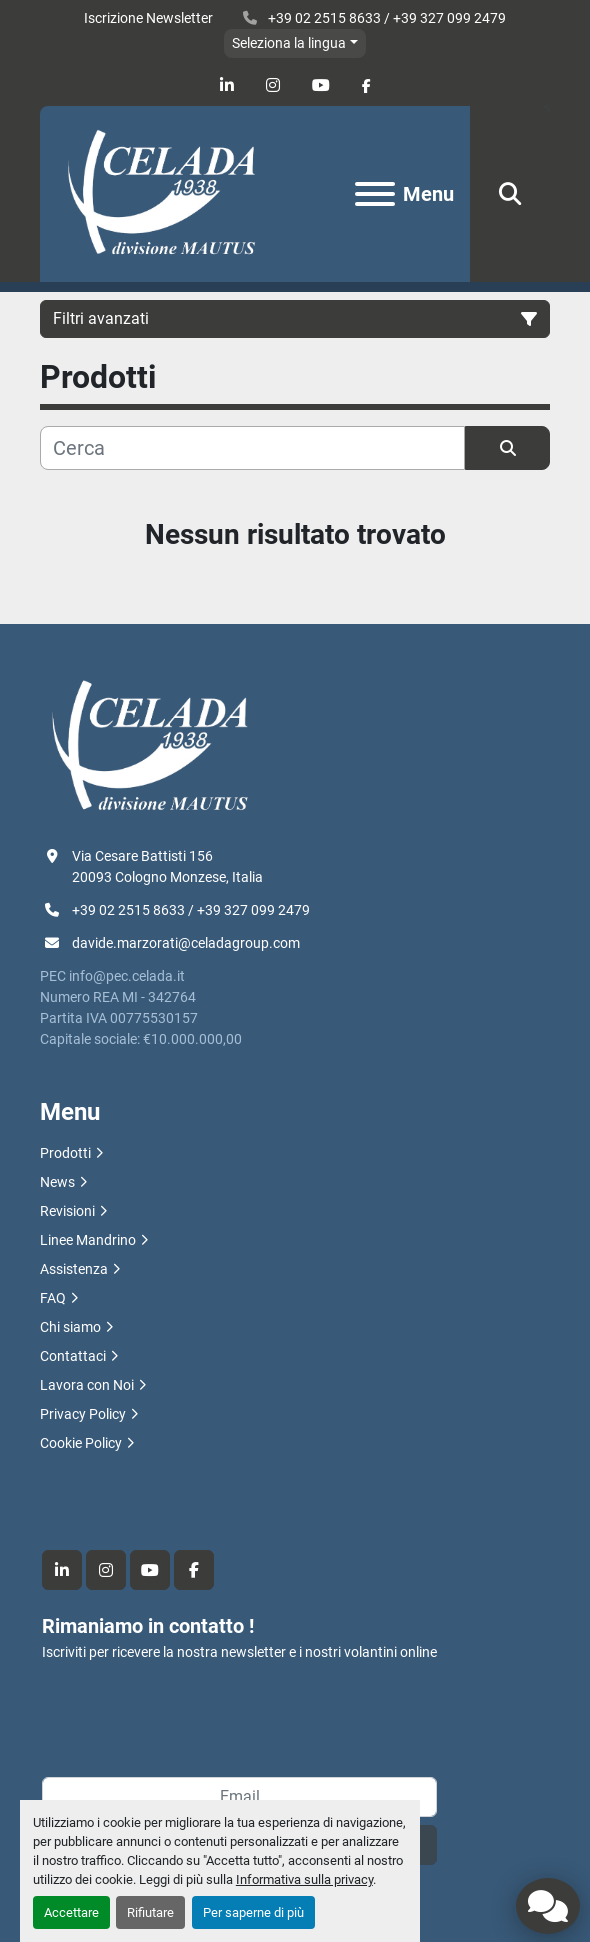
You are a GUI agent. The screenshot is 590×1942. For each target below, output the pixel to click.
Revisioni (67, 1211)
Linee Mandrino (88, 1240)
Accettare (71, 1912)
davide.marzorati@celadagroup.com (186, 943)
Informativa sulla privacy (304, 1879)
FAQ (53, 1298)
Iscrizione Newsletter (148, 18)
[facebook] (366, 86)
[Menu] (375, 194)
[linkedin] (227, 85)
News (57, 1182)
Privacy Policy (83, 1414)
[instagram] (273, 85)
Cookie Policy (81, 1443)
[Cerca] (252, 448)
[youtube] (321, 85)
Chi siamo (70, 1327)
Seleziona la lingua (289, 43)
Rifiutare (150, 1912)
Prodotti (65, 1153)
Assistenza (74, 1269)
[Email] (239, 1797)
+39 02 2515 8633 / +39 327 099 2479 (385, 18)
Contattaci (73, 1356)
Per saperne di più (253, 1912)
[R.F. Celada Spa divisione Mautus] (150, 746)
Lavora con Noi (87, 1385)
